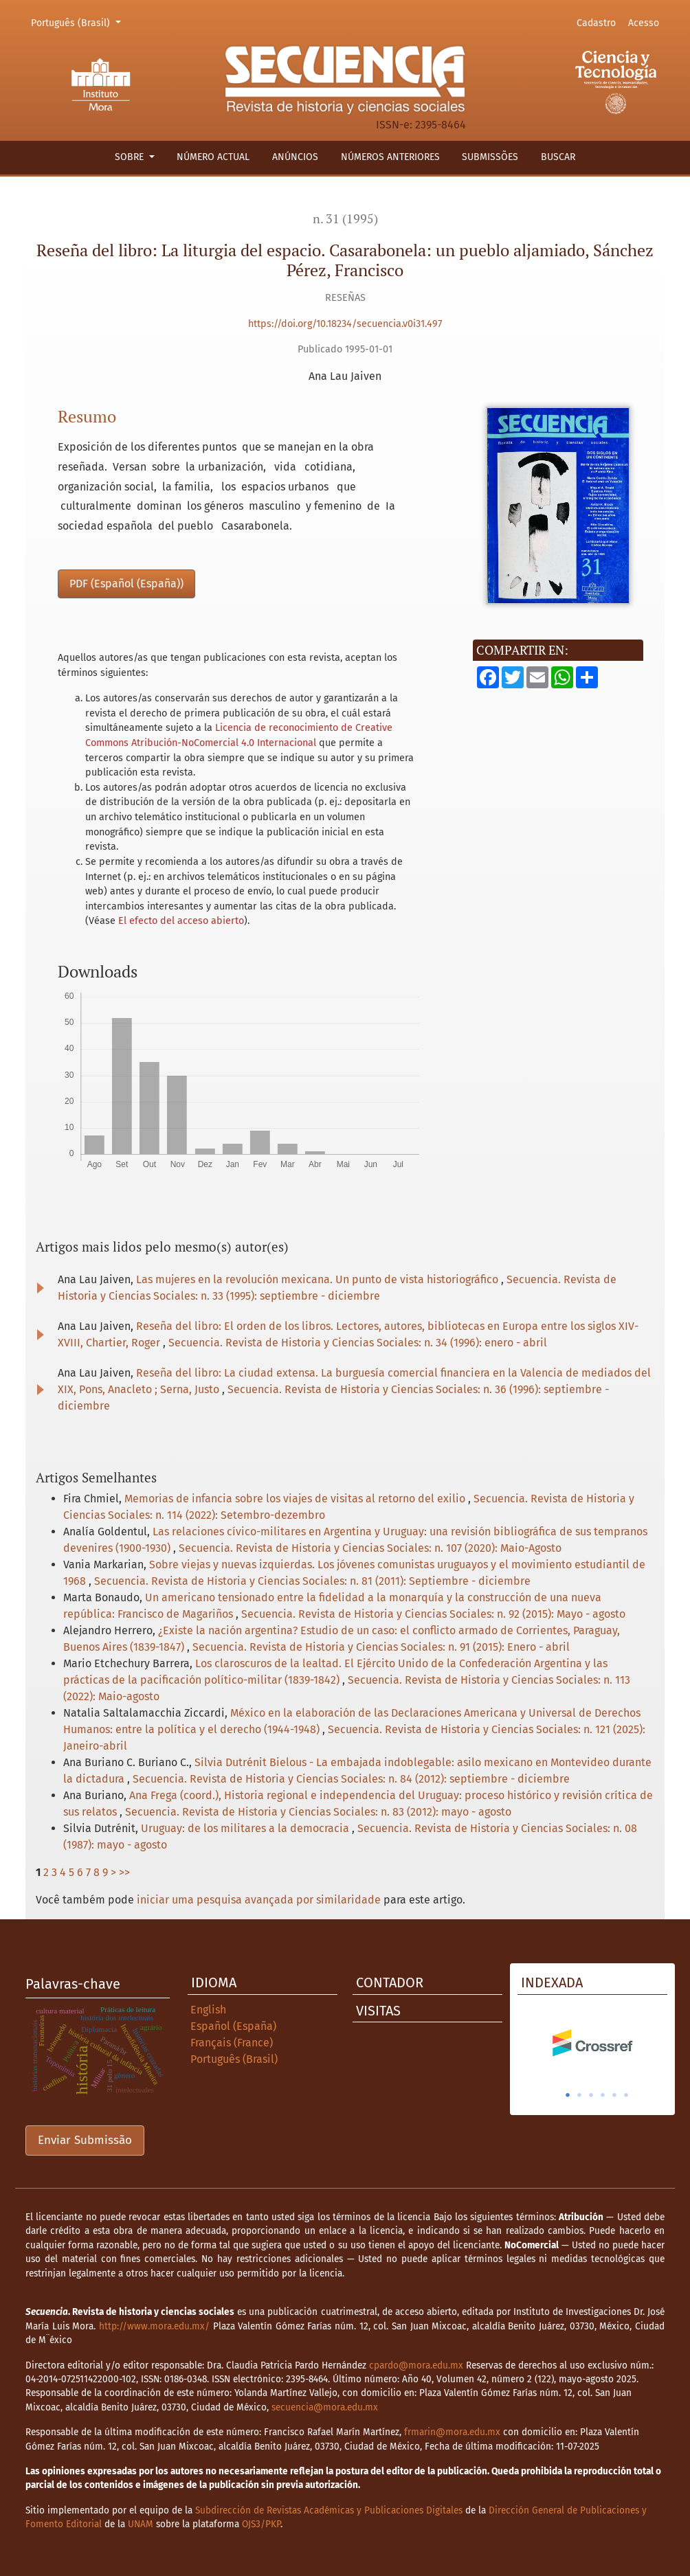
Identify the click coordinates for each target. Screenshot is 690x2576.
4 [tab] (603, 2095)
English (208, 2009)
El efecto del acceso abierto (181, 921)
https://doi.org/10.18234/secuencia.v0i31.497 (345, 324)
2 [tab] (579, 2095)
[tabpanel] (592, 2043)
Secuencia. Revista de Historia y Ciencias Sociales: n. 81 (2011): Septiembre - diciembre (312, 1581)
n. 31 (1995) (345, 219)
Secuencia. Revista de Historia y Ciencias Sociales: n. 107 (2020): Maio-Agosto (370, 1548)
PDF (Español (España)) (126, 583)
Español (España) (233, 2026)
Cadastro (596, 23)
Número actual (213, 157)
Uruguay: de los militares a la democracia (246, 1828)
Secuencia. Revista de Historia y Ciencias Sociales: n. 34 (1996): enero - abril (357, 1342)
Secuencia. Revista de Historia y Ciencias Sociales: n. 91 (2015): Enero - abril (381, 1646)
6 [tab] (626, 2095)
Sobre (130, 157)
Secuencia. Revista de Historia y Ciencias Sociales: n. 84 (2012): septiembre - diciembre (351, 1778)
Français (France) (231, 2042)
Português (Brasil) (78, 22)
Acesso (643, 23)
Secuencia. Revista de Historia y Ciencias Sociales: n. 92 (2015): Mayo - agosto (433, 1613)
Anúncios (295, 157)
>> (124, 1872)
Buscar (558, 157)
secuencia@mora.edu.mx (324, 2407)
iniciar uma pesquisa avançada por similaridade (259, 1899)
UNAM (140, 2524)
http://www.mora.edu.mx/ (154, 2326)
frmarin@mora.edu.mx (452, 2432)
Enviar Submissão (85, 2140)
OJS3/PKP (261, 2524)
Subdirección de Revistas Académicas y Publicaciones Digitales (329, 2510)
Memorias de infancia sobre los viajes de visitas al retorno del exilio (296, 1498)
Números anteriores (390, 157)
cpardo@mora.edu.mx (416, 2365)
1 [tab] (568, 2095)
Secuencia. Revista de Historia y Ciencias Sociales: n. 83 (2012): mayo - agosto (318, 1811)
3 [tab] (591, 2095)
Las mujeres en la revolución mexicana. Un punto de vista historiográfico (318, 1279)
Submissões (490, 157)
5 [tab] (614, 2095)
